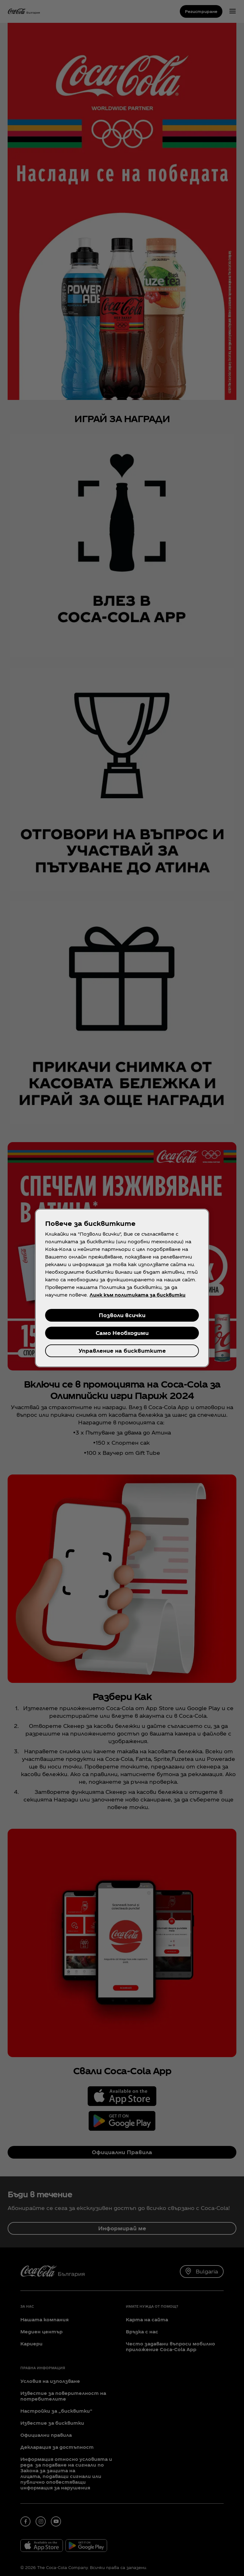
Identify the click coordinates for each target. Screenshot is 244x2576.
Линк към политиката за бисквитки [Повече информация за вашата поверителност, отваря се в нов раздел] (138, 1295)
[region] (122, 1288)
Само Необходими (122, 1333)
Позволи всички (122, 1315)
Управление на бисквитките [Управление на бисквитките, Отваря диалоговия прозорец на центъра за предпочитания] (122, 1351)
